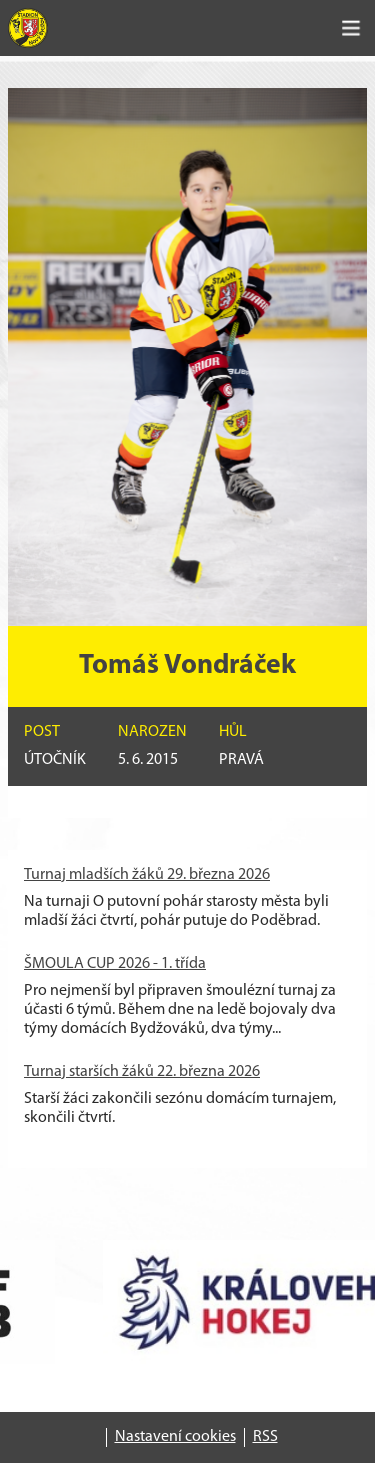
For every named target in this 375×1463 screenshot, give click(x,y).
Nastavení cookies (175, 1437)
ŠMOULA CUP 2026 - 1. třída (115, 964)
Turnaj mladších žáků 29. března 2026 (147, 875)
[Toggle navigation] (351, 28)
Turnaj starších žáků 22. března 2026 (142, 1072)
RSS (265, 1437)
